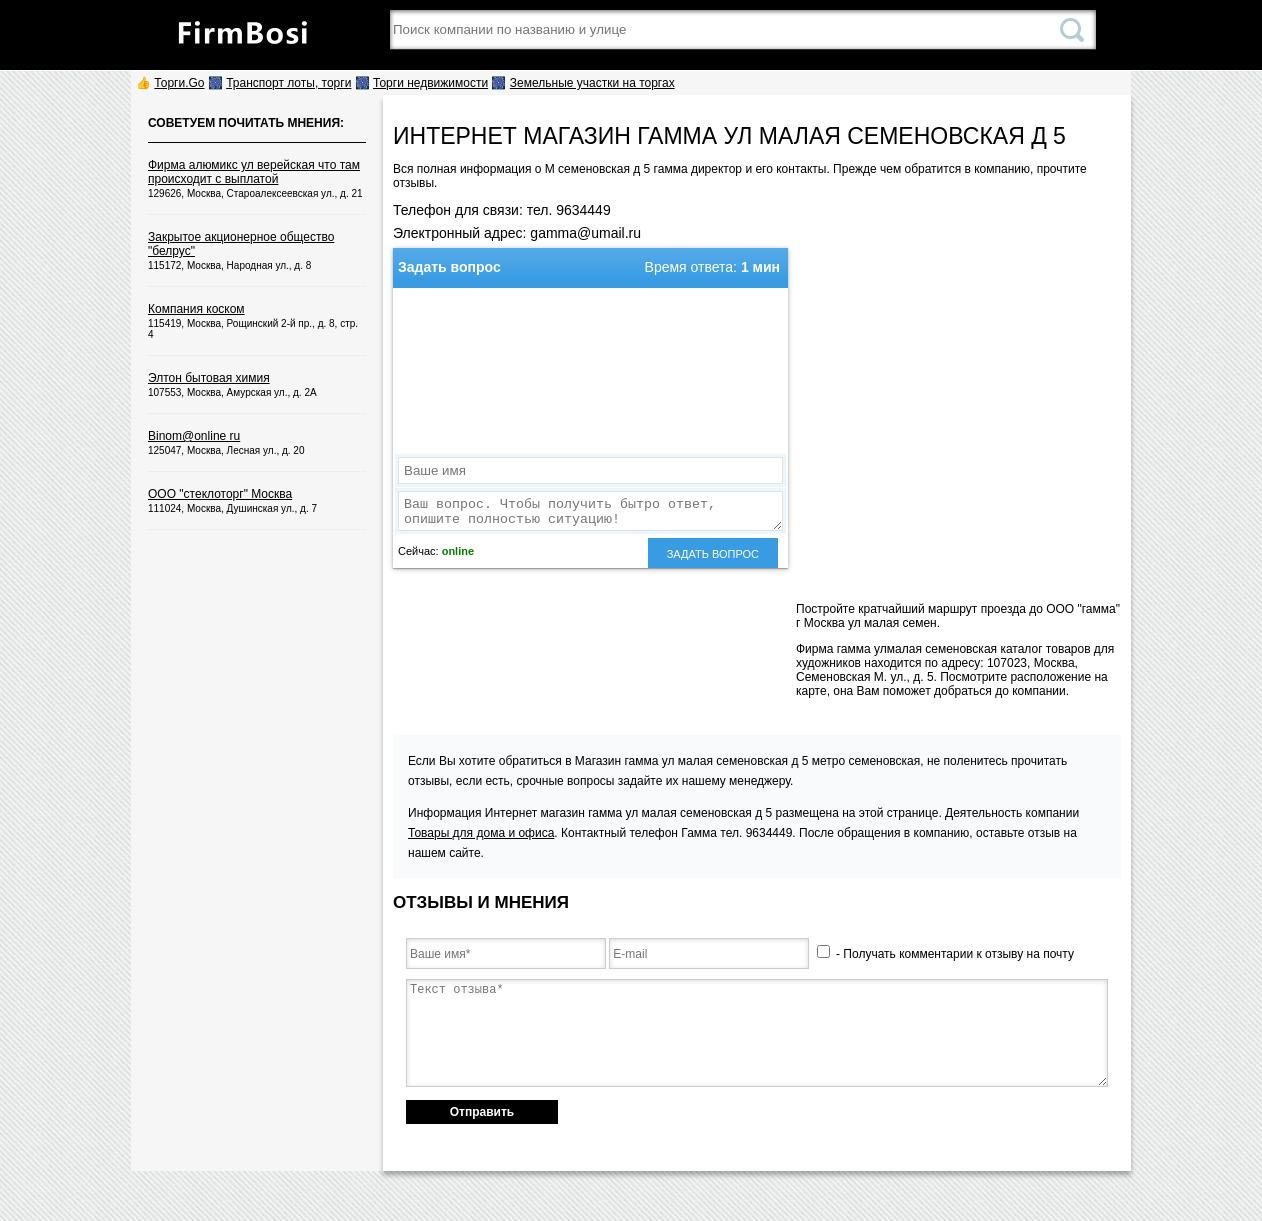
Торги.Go (179, 83)
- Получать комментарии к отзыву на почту (945, 954)
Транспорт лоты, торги (288, 83)
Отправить (482, 1112)
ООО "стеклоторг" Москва (220, 494)
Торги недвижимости (430, 83)
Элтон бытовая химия (209, 378)
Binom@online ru (194, 436)
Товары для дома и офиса (481, 833)
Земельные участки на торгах (592, 83)
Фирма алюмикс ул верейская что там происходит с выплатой (254, 172)
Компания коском (196, 309)
